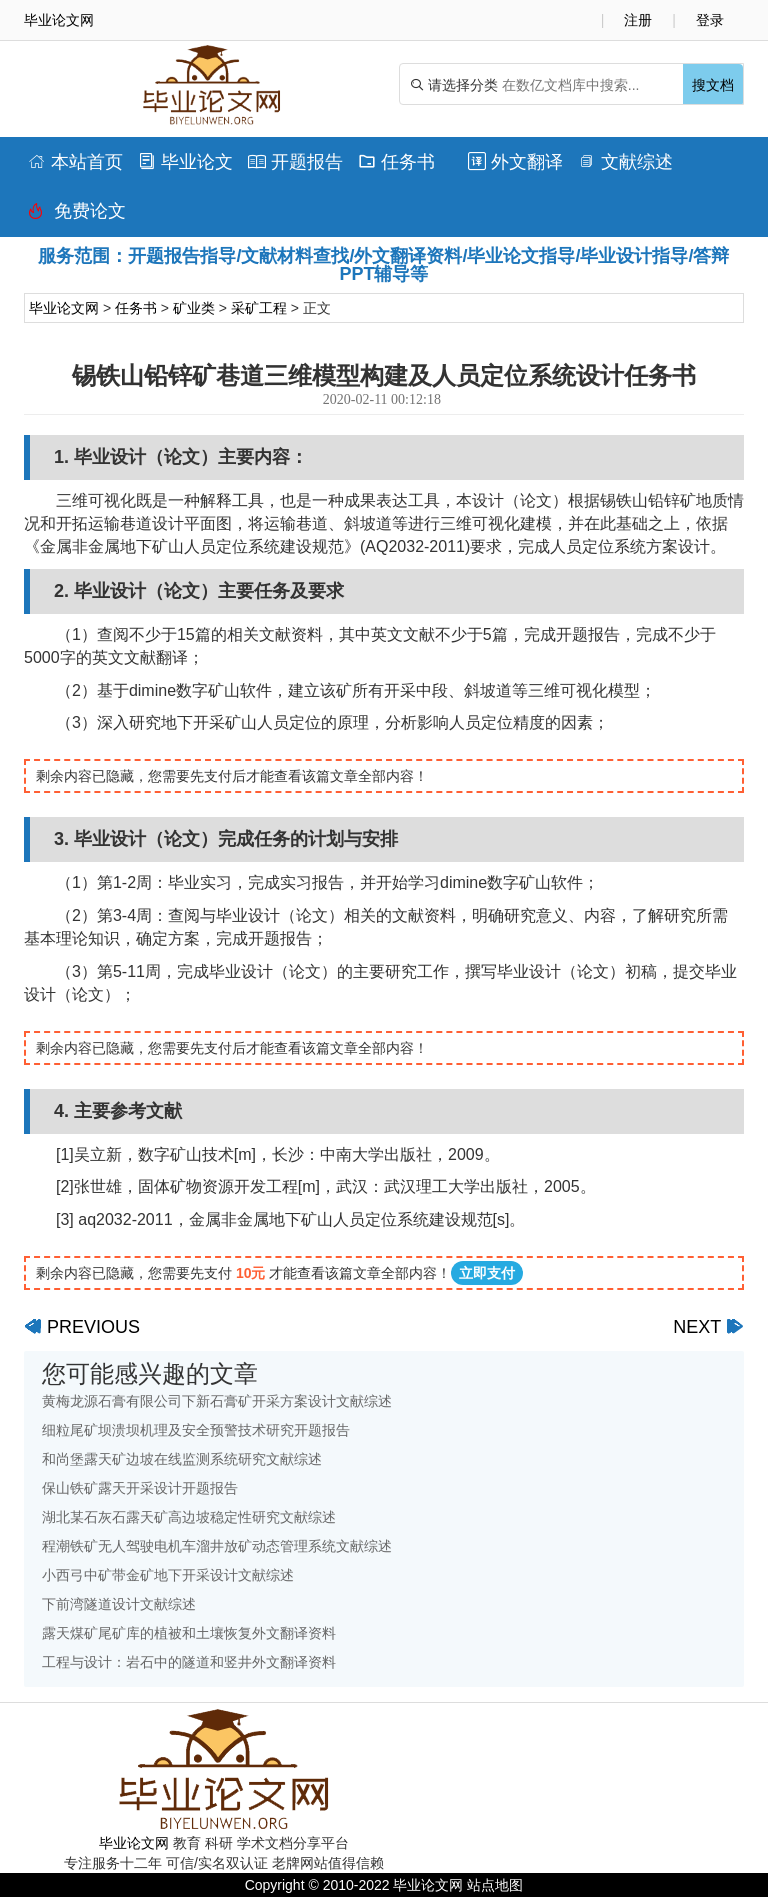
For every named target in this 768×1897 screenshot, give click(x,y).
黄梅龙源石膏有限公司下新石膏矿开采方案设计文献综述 (217, 1401)
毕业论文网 (64, 308)
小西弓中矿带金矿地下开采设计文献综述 (168, 1575)
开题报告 (295, 162)
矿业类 (194, 308)
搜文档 (713, 85)
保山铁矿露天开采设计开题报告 (140, 1488)
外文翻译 (515, 162)
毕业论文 (185, 162)
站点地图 (495, 1885)
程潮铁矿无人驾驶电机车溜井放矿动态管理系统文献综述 (217, 1546)
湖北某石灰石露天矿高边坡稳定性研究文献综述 (189, 1517)
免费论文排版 (77, 216)
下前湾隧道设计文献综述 (119, 1604)
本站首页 (75, 162)
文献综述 (625, 162)
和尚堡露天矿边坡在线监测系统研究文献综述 (182, 1459)
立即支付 (487, 1273)
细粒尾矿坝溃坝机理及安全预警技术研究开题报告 (196, 1430)
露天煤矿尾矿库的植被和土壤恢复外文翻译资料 (189, 1633)
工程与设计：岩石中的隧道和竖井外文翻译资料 (189, 1662)
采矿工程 (259, 308)
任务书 (396, 162)
